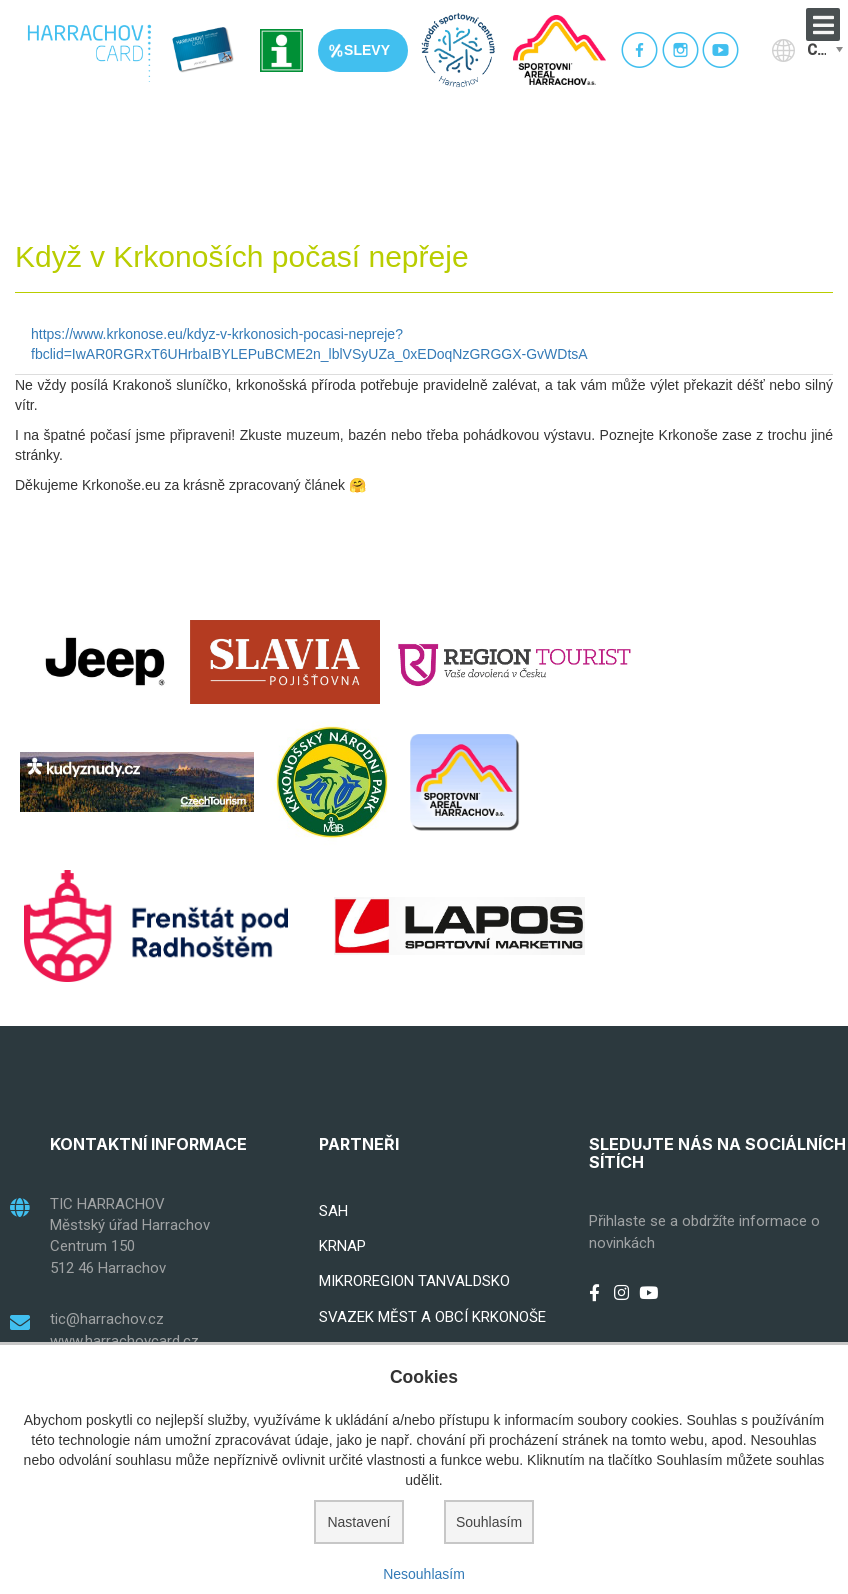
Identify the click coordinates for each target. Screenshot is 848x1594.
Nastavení (358, 1522)
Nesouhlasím (424, 1574)
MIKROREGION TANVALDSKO (414, 1281)
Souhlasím (489, 1522)
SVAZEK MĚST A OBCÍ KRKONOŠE (432, 1317)
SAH (333, 1211)
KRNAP (342, 1246)
